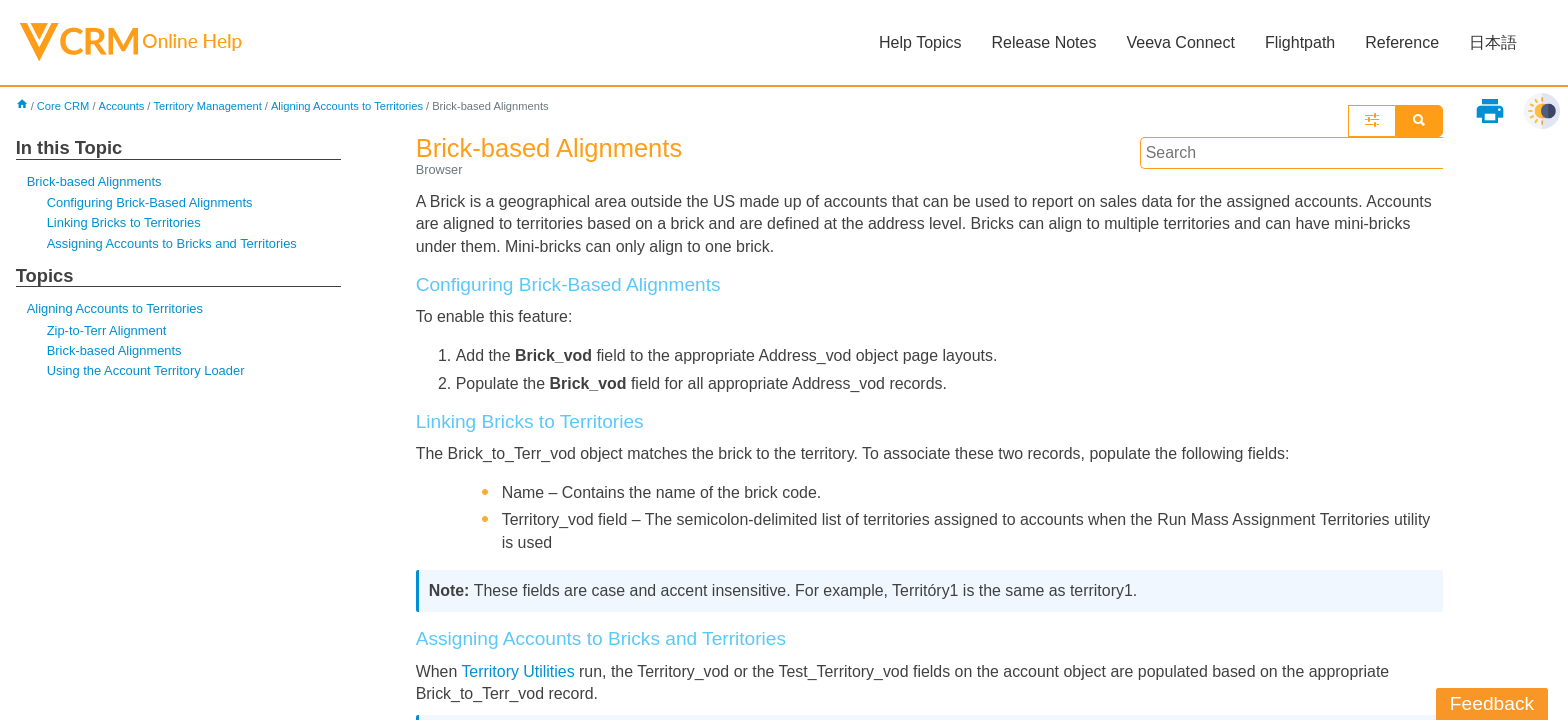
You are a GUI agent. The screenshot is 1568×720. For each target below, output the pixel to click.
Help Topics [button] (920, 42)
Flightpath (1300, 42)
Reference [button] (1402, 42)
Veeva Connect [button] (1180, 42)
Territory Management (208, 106)
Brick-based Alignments (94, 181)
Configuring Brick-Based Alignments (150, 202)
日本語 (1493, 42)
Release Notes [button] (1043, 42)
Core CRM (63, 106)
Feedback (1492, 703)
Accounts (122, 106)
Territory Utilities (519, 672)
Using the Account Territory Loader (146, 371)
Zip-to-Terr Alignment (107, 330)
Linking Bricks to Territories (124, 223)
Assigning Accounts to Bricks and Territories (172, 243)
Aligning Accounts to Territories (348, 106)
